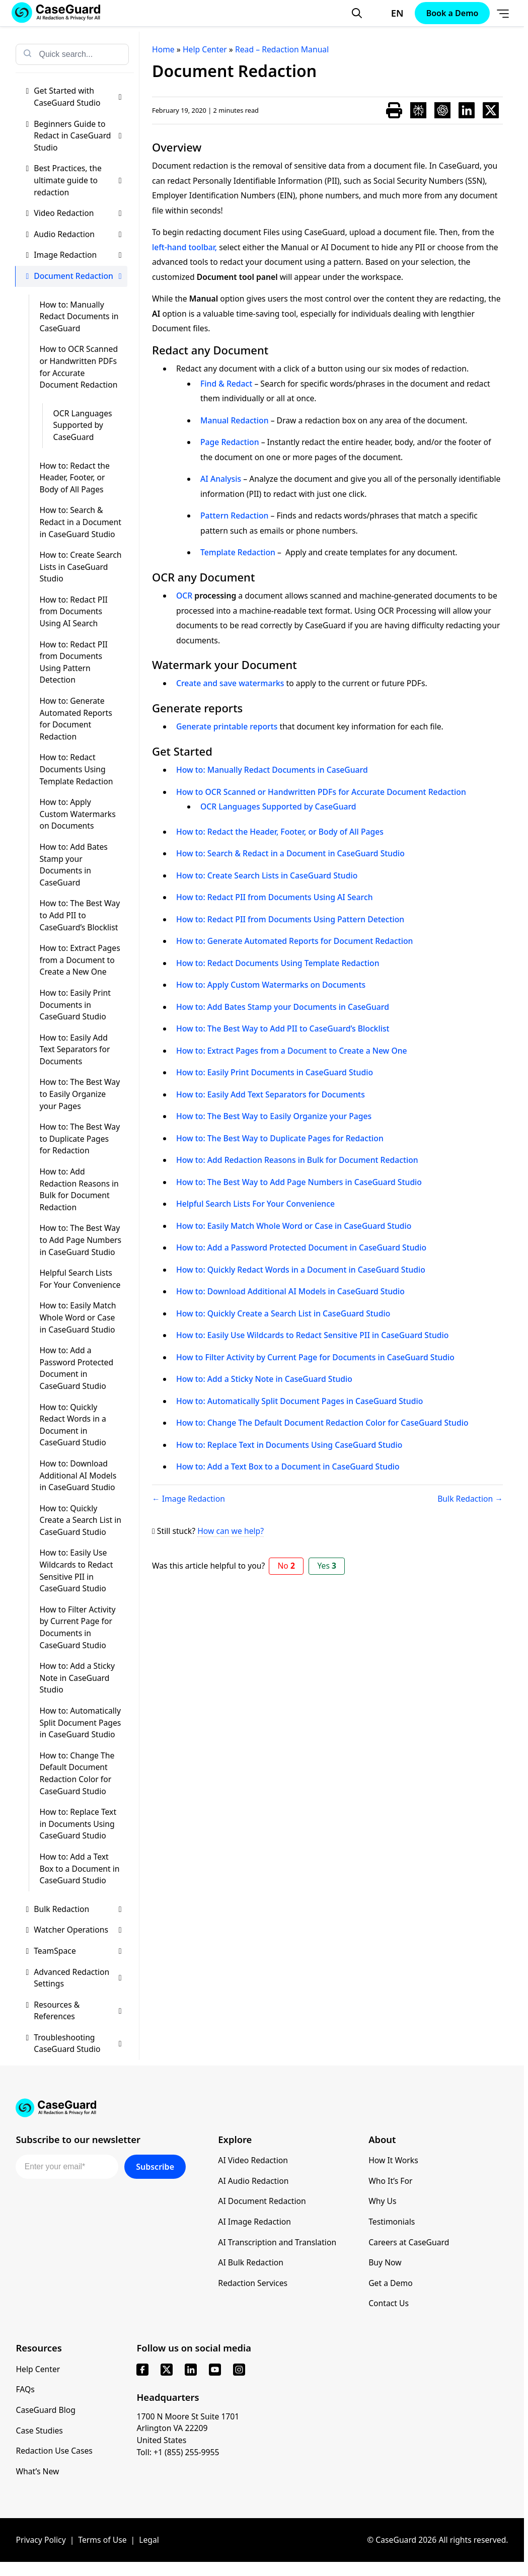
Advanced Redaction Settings (77, 1978)
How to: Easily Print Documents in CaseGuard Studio (75, 1004)
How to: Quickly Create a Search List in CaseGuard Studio (80, 1520)
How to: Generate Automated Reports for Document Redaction (75, 718)
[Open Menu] (502, 13)
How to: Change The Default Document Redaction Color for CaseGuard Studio (76, 1773)
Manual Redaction (234, 420)
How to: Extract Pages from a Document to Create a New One (79, 959)
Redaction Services (252, 2283)
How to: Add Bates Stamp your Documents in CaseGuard (73, 864)
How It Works (393, 2160)
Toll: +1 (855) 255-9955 (177, 2452)
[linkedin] (191, 2370)
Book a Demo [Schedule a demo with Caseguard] (452, 13)
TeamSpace (77, 1951)
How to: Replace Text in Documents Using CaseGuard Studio (77, 1823)
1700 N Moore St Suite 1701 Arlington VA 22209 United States (187, 2428)
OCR (184, 595)
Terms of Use (102, 2539)
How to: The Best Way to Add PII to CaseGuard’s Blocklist (79, 915)
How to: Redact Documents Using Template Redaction (76, 769)
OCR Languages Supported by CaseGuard (82, 425)
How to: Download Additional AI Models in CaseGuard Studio (77, 1475)
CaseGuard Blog (46, 2409)
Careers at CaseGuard (408, 2242)
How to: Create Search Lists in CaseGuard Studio (80, 566)
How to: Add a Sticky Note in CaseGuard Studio (76, 1677)
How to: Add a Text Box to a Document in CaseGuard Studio (79, 1868)
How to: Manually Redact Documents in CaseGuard (78, 316)
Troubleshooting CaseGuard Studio (77, 2043)
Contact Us (388, 2303)
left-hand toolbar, (184, 247)
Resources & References (77, 2010)
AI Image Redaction (254, 2221)
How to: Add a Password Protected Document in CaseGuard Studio (76, 1368)
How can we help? (230, 1530)
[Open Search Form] (356, 13)
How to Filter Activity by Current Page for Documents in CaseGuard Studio (77, 1627)
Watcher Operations (77, 1930)
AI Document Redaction (262, 2200)
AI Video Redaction (253, 2160)
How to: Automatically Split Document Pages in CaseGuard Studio (80, 1722)
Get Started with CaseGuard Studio (77, 96)
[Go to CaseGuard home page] (262, 2108)
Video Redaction (77, 213)
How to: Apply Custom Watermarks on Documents (77, 813)
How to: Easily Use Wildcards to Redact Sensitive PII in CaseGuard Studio (76, 1570)
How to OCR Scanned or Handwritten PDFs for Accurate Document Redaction (78, 366)
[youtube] (215, 2370)
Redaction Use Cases (54, 2450)
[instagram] (239, 2370)
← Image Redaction (188, 1498)
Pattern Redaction (234, 515)
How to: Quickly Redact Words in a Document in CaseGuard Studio (72, 1425)
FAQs (25, 2389)
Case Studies (39, 2430)
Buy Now (385, 2262)
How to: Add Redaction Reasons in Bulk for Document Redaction (78, 1189)
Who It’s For (390, 2180)
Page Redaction (229, 442)
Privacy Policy (40, 2539)
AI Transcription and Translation (277, 2242)
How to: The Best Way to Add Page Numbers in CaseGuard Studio (80, 1239)
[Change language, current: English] (388, 13)
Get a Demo (390, 2283)
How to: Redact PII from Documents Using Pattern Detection (73, 662)
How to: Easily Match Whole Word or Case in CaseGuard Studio (77, 1317)
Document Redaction (77, 276)
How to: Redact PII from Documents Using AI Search (73, 611)
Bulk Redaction (77, 1909)
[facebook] (142, 2370)
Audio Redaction (77, 235)
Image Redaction (77, 255)
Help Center (38, 2369)
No (286, 1565)
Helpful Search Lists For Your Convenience (79, 1278)
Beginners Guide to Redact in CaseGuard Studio (77, 135)
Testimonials (391, 2221)
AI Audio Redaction (253, 2180)
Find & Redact (226, 383)
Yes (326, 1565)
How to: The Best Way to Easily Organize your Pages (79, 1093)
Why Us (382, 2200)
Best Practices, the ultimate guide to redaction (77, 180)
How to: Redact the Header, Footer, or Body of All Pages (74, 477)
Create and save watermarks (230, 683)
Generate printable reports (226, 726)
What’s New (37, 2471)
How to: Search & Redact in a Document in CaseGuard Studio (80, 521)
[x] (167, 2370)
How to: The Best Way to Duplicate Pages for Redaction (79, 1138)
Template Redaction (237, 552)
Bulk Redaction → (470, 1498)
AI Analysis (220, 478)
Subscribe (155, 2166)
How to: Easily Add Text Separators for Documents (74, 1049)
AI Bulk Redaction (250, 2262)
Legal (149, 2539)
